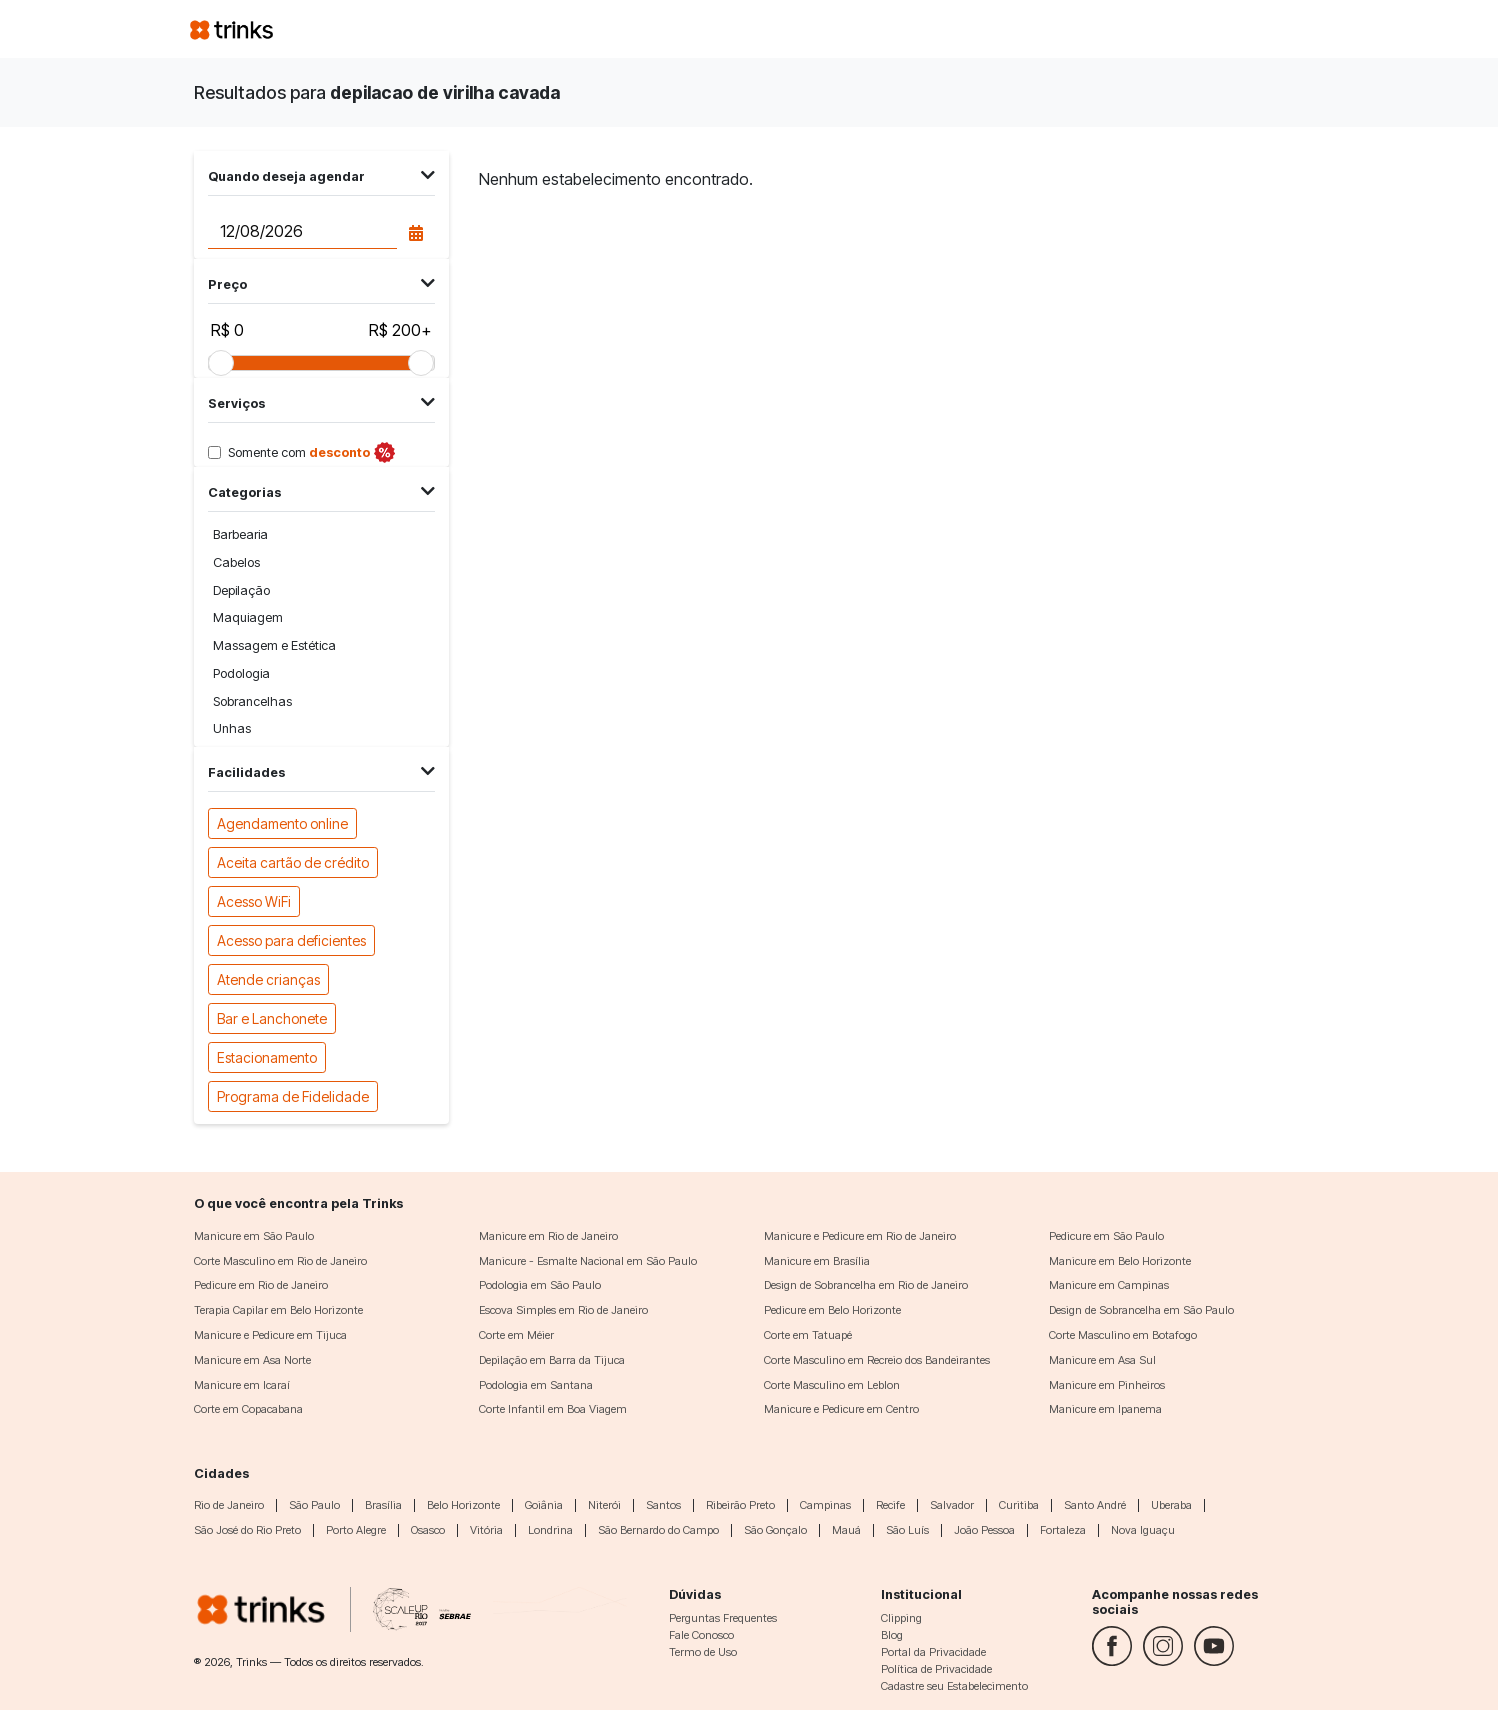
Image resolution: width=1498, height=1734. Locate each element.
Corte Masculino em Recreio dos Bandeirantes (877, 1360)
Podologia (241, 673)
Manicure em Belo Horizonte (1120, 1261)
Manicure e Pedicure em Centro (841, 1409)
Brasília (383, 1505)
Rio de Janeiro (229, 1505)
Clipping (901, 1618)
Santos (663, 1505)
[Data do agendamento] (302, 232)
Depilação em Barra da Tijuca (552, 1360)
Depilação (241, 590)
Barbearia (240, 534)
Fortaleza (1063, 1530)
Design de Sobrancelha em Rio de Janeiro (866, 1285)
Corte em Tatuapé (808, 1335)
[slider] (221, 363)
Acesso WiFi (254, 900)
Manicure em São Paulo (254, 1236)
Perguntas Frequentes (723, 1618)
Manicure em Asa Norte (252, 1360)
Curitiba (1019, 1505)
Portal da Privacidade (933, 1652)
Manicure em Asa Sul (1102, 1360)
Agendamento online (282, 822)
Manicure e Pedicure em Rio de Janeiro (860, 1236)
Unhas (232, 728)
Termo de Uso (703, 1652)
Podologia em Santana (536, 1385)
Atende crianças (268, 978)
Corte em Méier (516, 1335)
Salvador (952, 1505)
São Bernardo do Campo (658, 1530)
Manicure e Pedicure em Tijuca (270, 1335)
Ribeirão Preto (740, 1505)
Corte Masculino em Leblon (832, 1385)
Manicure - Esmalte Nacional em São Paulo (588, 1261)
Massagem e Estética (274, 645)
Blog (892, 1635)
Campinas (825, 1505)
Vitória (486, 1530)
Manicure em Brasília (817, 1261)
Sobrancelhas (252, 701)
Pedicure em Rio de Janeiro (261, 1285)
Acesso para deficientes (291, 939)
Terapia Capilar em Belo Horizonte (278, 1310)
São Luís (907, 1530)
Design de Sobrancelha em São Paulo (1141, 1310)
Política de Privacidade (936, 1669)
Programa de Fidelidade (293, 1095)
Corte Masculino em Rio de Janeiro (280, 1261)
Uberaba (1171, 1505)
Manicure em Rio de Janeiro (548, 1236)
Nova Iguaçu (1143, 1530)
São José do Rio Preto (247, 1530)
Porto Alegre (356, 1530)
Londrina (550, 1530)
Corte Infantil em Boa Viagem (553, 1409)
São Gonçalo (775, 1530)
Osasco (428, 1530)
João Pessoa (984, 1530)
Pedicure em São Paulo (1106, 1236)
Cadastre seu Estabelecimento (954, 1686)
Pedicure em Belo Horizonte (832, 1310)
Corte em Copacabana (248, 1409)
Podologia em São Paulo (540, 1285)
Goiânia (544, 1505)
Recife (890, 1505)
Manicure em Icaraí (242, 1385)
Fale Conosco (701, 1635)
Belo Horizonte (463, 1505)
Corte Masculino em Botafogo (1123, 1335)
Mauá (846, 1530)
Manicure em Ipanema (1105, 1409)
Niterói (604, 1505)
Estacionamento (267, 1056)
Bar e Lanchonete (272, 1017)
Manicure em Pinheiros (1107, 1385)
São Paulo (314, 1505)
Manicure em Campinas (1109, 1285)
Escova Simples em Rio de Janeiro (563, 1310)
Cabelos (236, 562)
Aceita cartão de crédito (293, 861)
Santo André (1095, 1505)
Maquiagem (248, 617)
